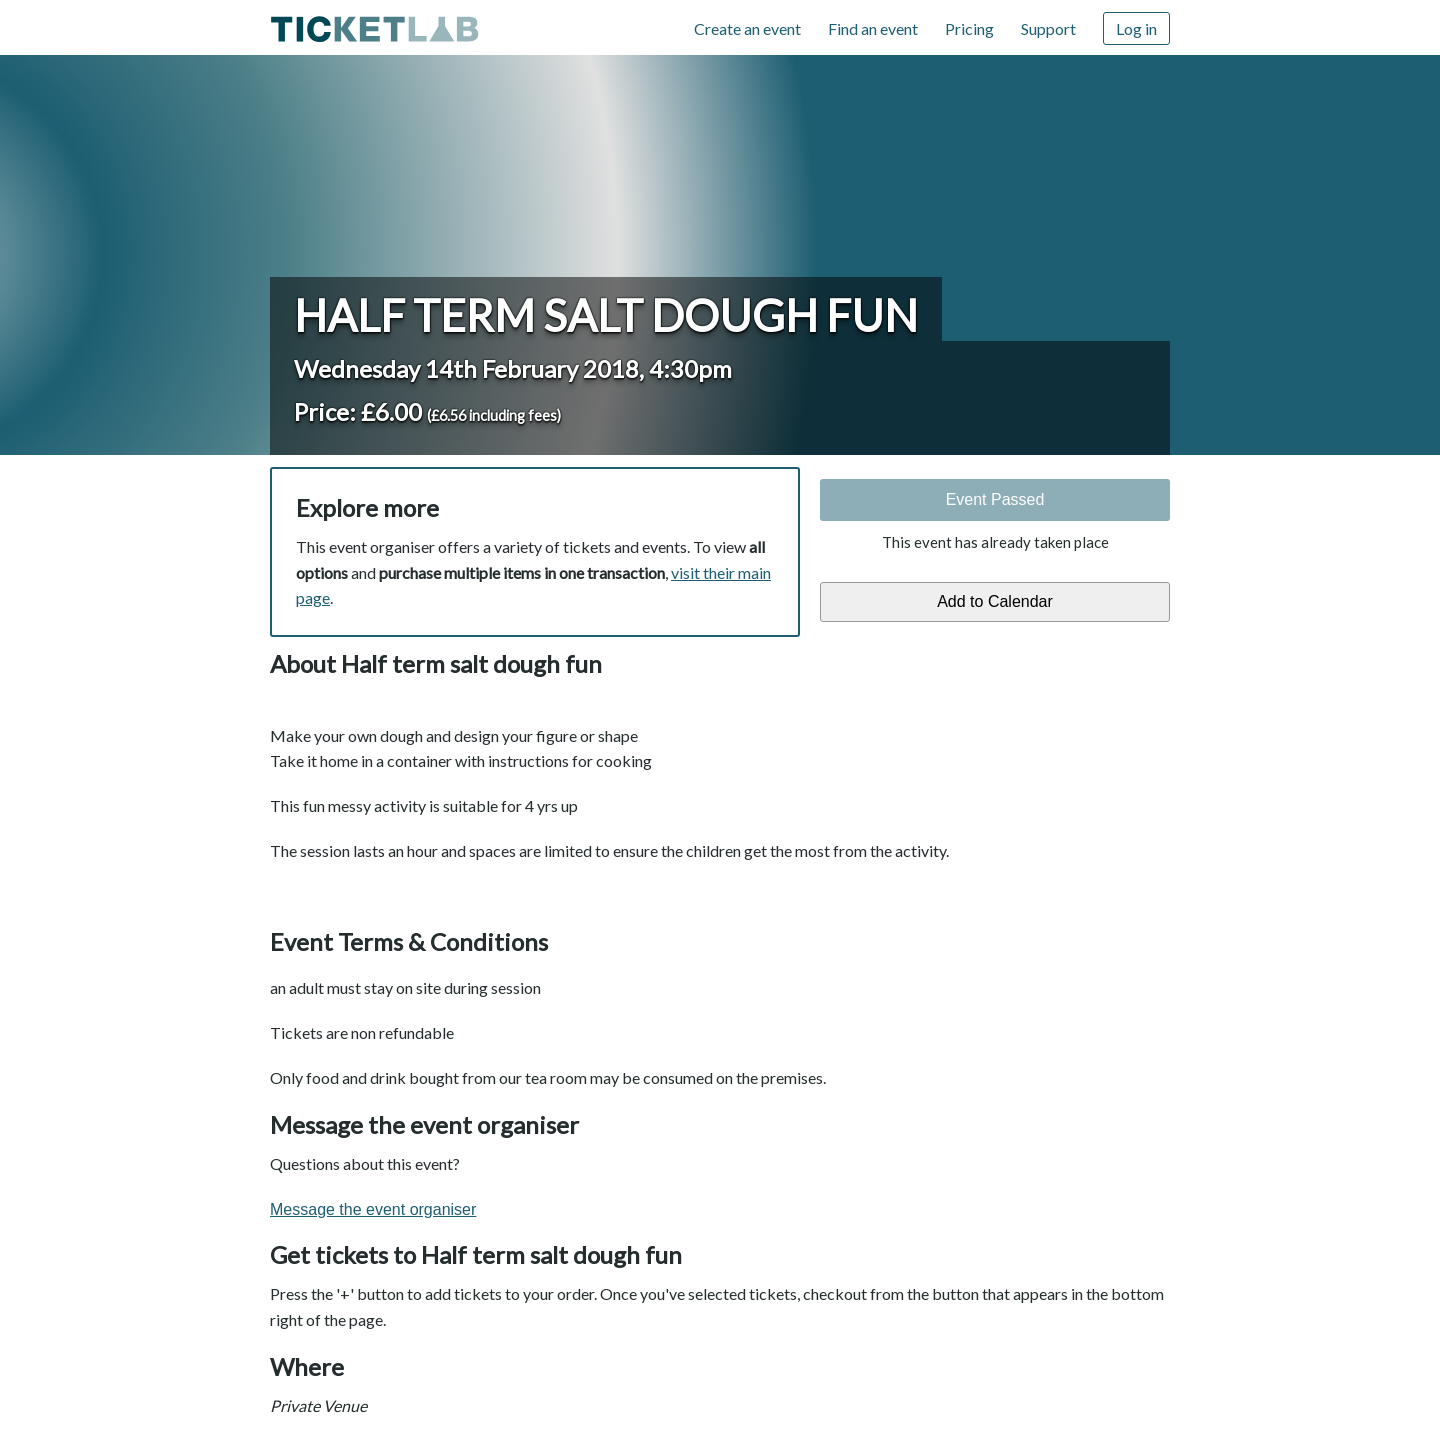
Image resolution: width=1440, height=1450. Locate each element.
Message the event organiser (373, 1209)
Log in (1136, 28)
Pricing (969, 28)
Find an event (873, 28)
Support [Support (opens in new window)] (1048, 28)
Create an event (747, 28)
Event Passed (995, 499)
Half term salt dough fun (606, 315)
